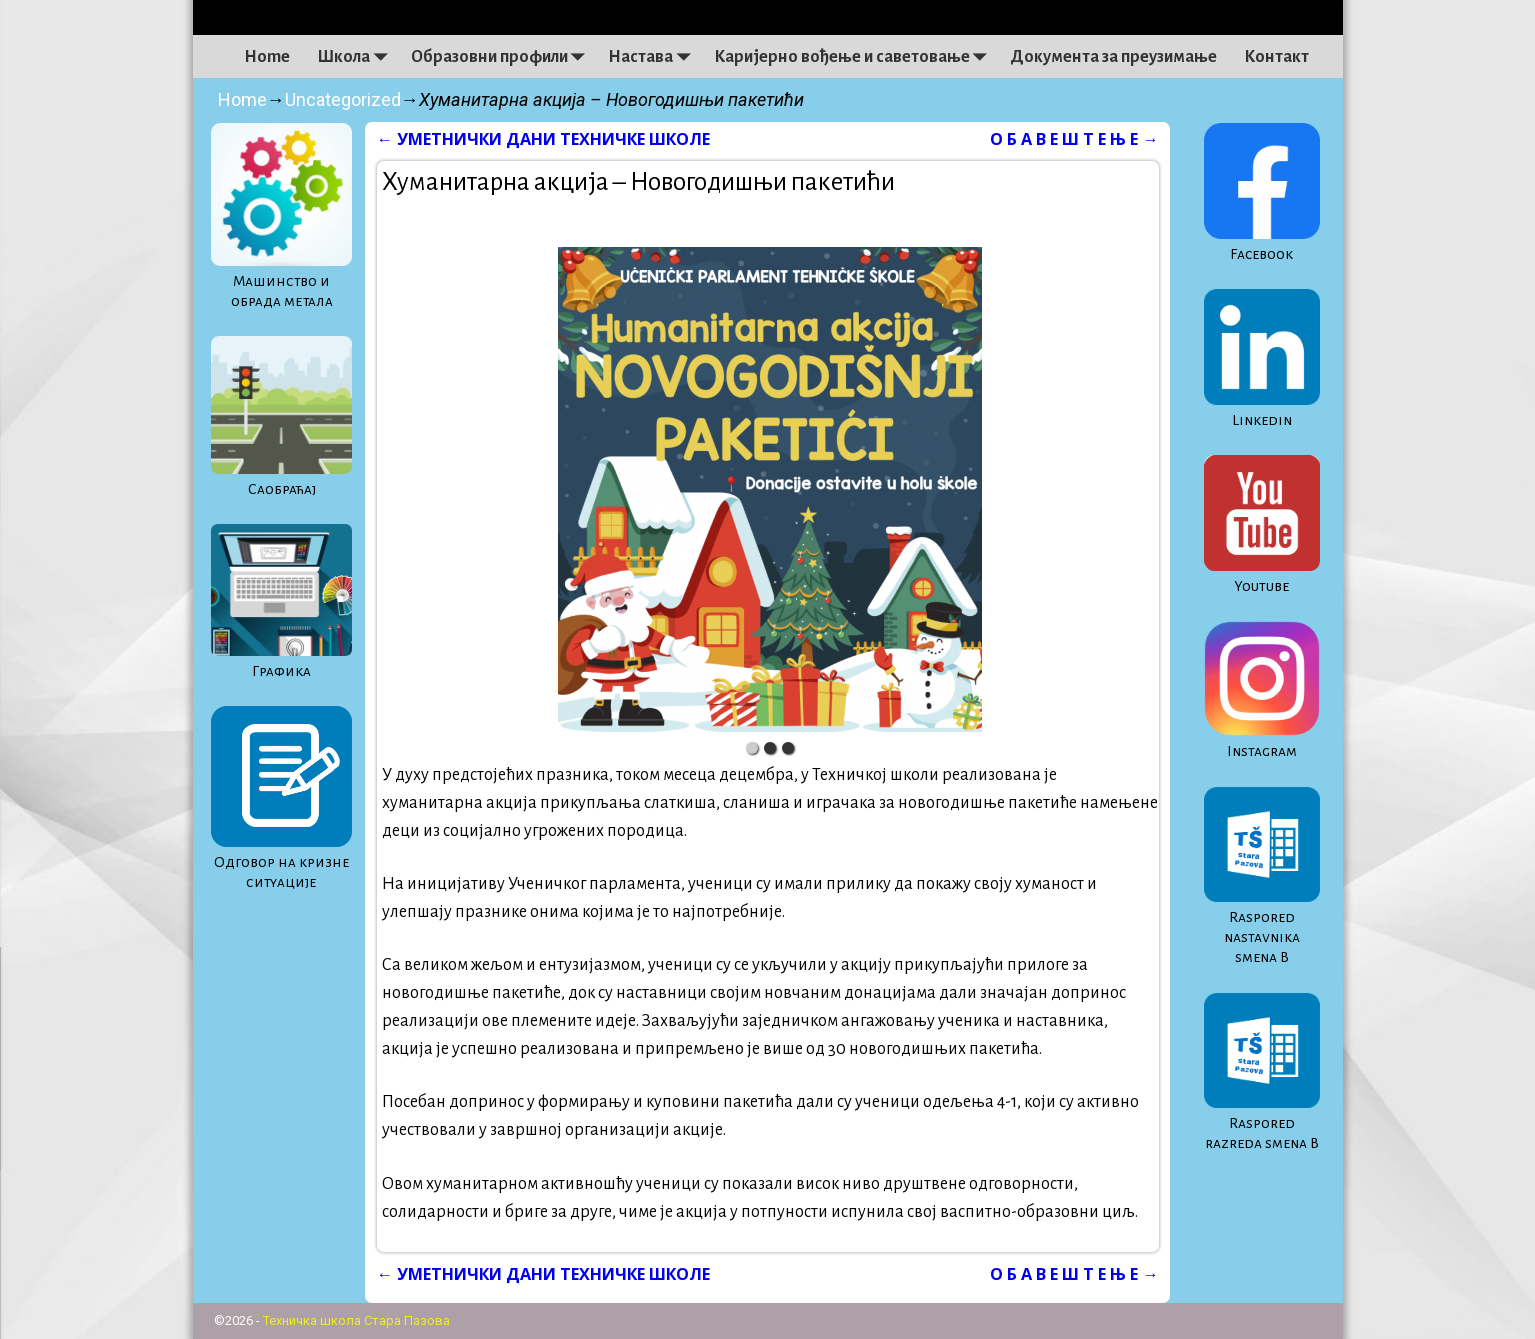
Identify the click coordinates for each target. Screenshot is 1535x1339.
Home (267, 57)
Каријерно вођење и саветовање (855, 57)
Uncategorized (343, 99)
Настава (654, 57)
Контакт (1276, 57)
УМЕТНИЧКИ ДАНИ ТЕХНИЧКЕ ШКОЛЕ (543, 139)
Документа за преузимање (1113, 57)
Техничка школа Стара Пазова (356, 1320)
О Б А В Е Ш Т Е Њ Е (1074, 139)
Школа (357, 57)
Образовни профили (503, 57)
